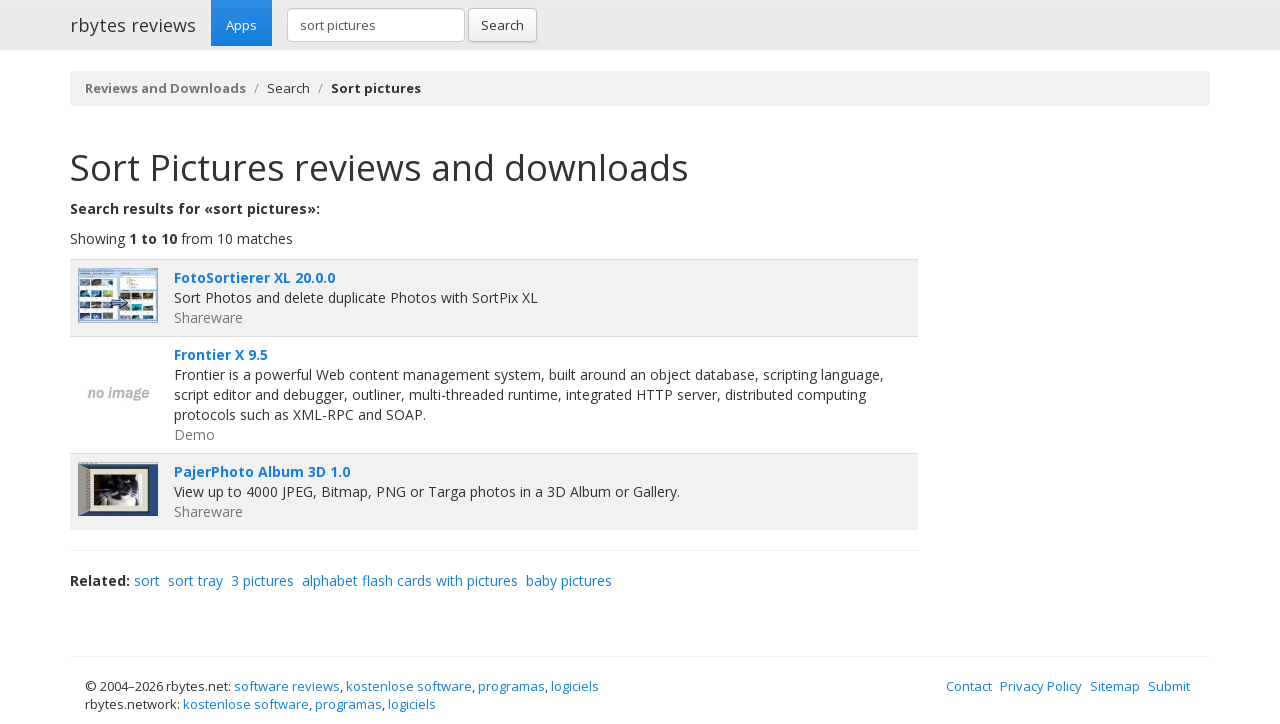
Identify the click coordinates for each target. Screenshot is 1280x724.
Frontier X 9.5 (221, 354)
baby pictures (569, 580)
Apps (241, 25)
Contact (969, 686)
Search (502, 25)
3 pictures (262, 580)
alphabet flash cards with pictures (410, 580)
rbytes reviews (133, 25)
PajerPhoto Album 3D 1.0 (262, 471)
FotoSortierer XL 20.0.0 (254, 277)
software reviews (287, 686)
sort (147, 580)
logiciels (575, 686)
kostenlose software (409, 686)
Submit (1169, 686)
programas (511, 686)
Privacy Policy (1041, 686)
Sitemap (1115, 686)
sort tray (195, 580)
